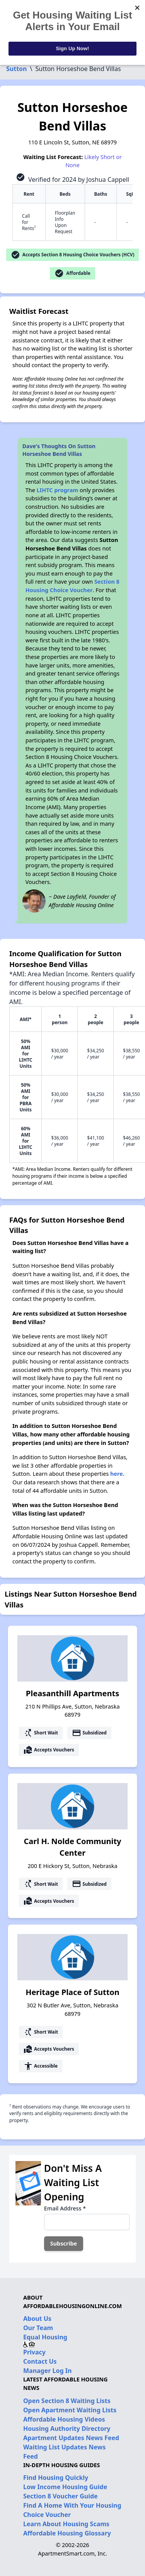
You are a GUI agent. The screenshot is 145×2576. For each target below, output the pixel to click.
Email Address (65, 2208)
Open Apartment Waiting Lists (69, 2410)
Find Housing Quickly (55, 2477)
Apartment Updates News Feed (71, 2438)
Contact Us (40, 2361)
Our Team (38, 2328)
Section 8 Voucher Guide (60, 2496)
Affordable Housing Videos (64, 2419)
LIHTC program (57, 490)
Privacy (34, 2352)
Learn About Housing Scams (66, 2524)
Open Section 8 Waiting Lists (67, 2400)
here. (117, 1473)
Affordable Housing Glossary (67, 2533)
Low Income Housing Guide (65, 2487)
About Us (37, 2318)
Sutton (16, 68)
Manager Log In (47, 2370)
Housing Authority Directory (67, 2428)
